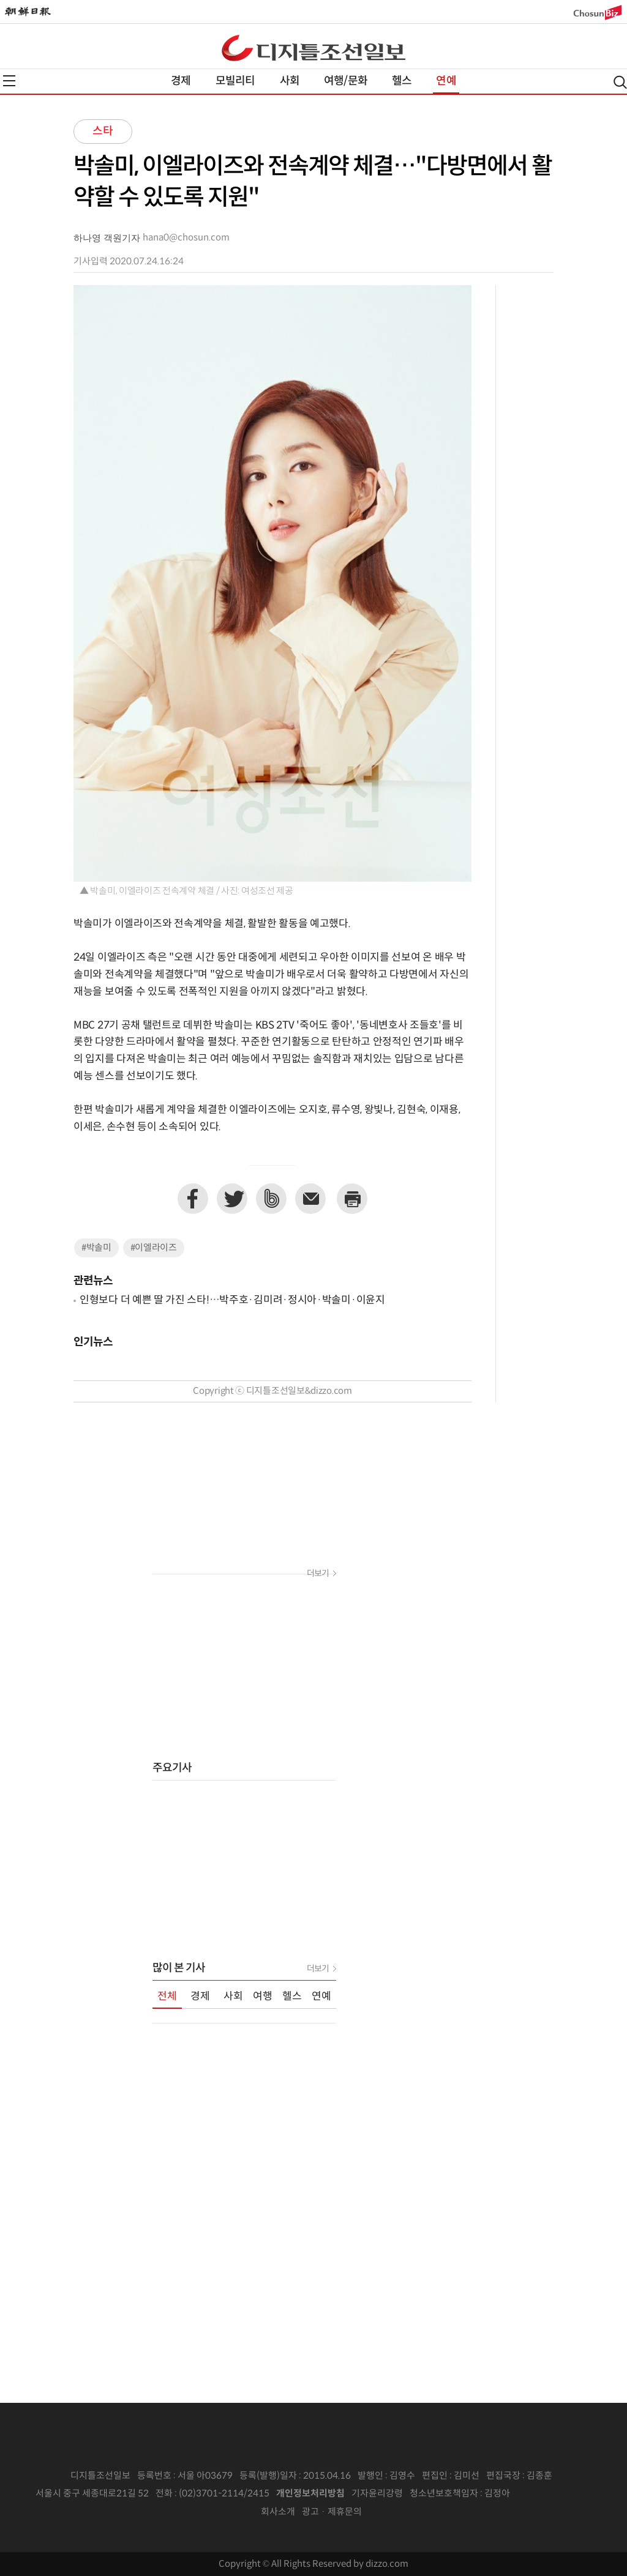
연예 (446, 81)
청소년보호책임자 (444, 2494)
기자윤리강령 (377, 2494)
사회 (289, 81)
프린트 (352, 1198)
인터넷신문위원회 (550, 2494)
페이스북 (193, 1198)
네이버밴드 (271, 1198)
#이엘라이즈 (153, 1248)
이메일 (310, 1198)
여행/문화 (345, 81)
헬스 (401, 81)
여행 (262, 1996)
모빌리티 (235, 81)
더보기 (318, 1573)
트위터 (232, 1198)
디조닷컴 (313, 47)
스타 (102, 131)
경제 (180, 81)
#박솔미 (96, 1248)
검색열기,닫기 (620, 82)
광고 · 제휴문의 (332, 2512)
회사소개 (278, 2512)
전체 (167, 1996)
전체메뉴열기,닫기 (9, 80)
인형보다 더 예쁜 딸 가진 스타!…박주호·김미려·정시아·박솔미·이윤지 (232, 1300)
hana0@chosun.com (186, 238)
